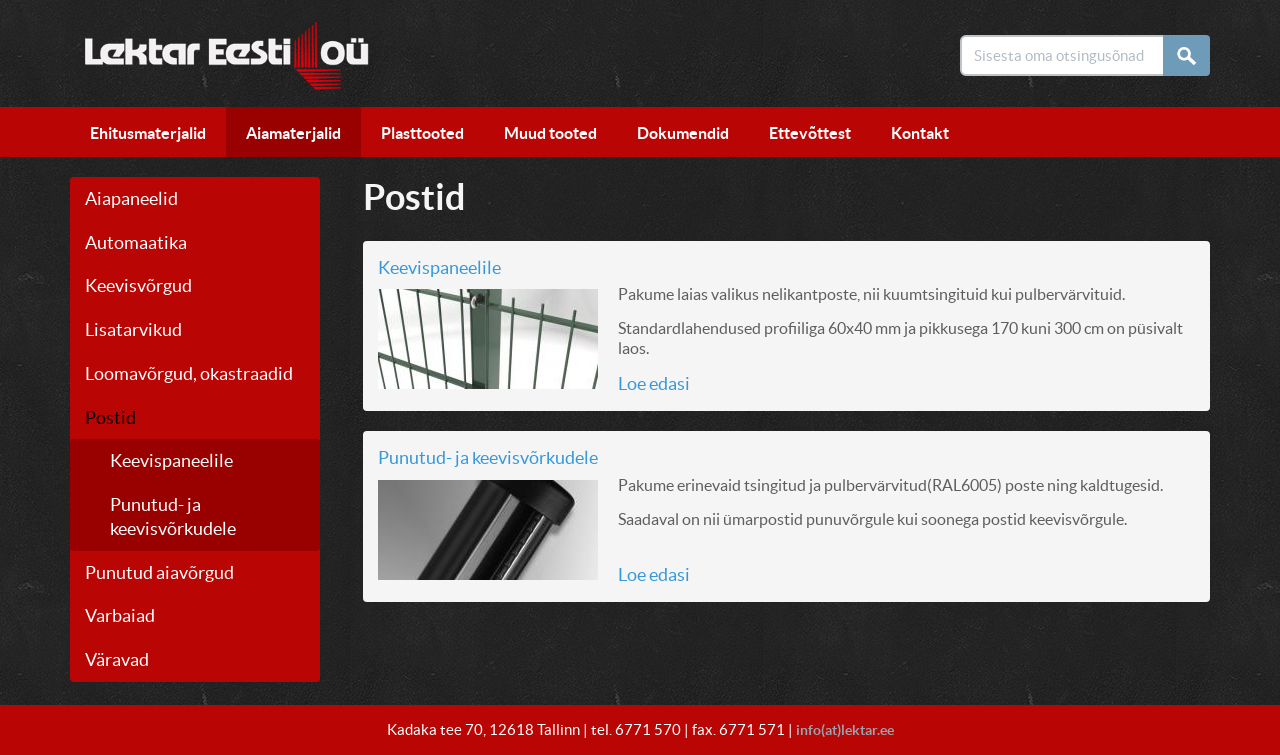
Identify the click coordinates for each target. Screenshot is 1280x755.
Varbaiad (120, 619)
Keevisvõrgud (138, 289)
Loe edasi (654, 386)
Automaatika (136, 245)
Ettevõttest (810, 136)
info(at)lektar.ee (844, 729)
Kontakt (920, 136)
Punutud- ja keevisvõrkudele (488, 460)
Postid (110, 420)
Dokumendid (683, 136)
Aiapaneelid (131, 201)
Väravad (117, 662)
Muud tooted (550, 136)
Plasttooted (422, 136)
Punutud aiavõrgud (159, 575)
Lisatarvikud (133, 332)
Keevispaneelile (171, 464)
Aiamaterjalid (293, 136)
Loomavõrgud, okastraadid (189, 376)
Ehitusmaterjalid (148, 136)
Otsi (1192, 55)
